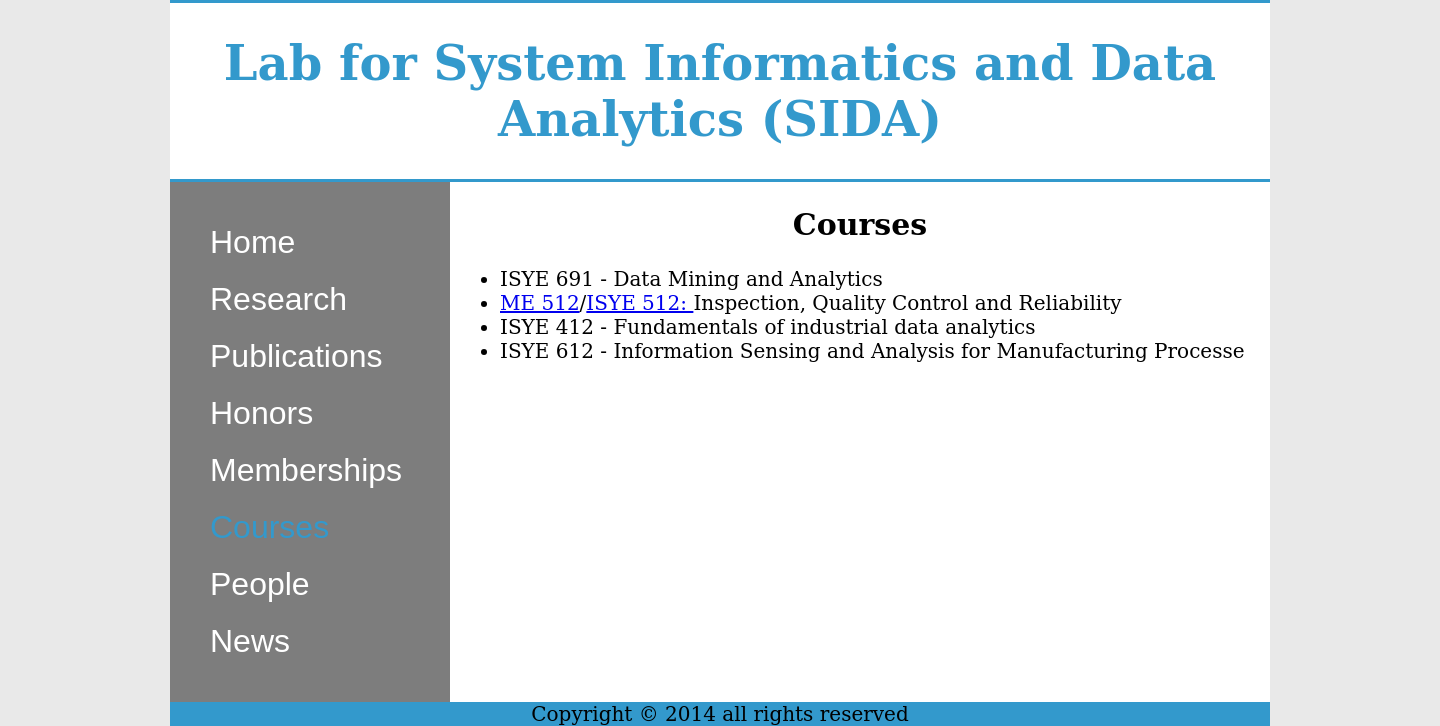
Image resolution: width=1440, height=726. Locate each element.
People (260, 584)
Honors (261, 413)
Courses (269, 527)
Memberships (306, 470)
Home (252, 242)
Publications (296, 356)
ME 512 (540, 303)
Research (278, 299)
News (250, 641)
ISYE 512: (639, 303)
